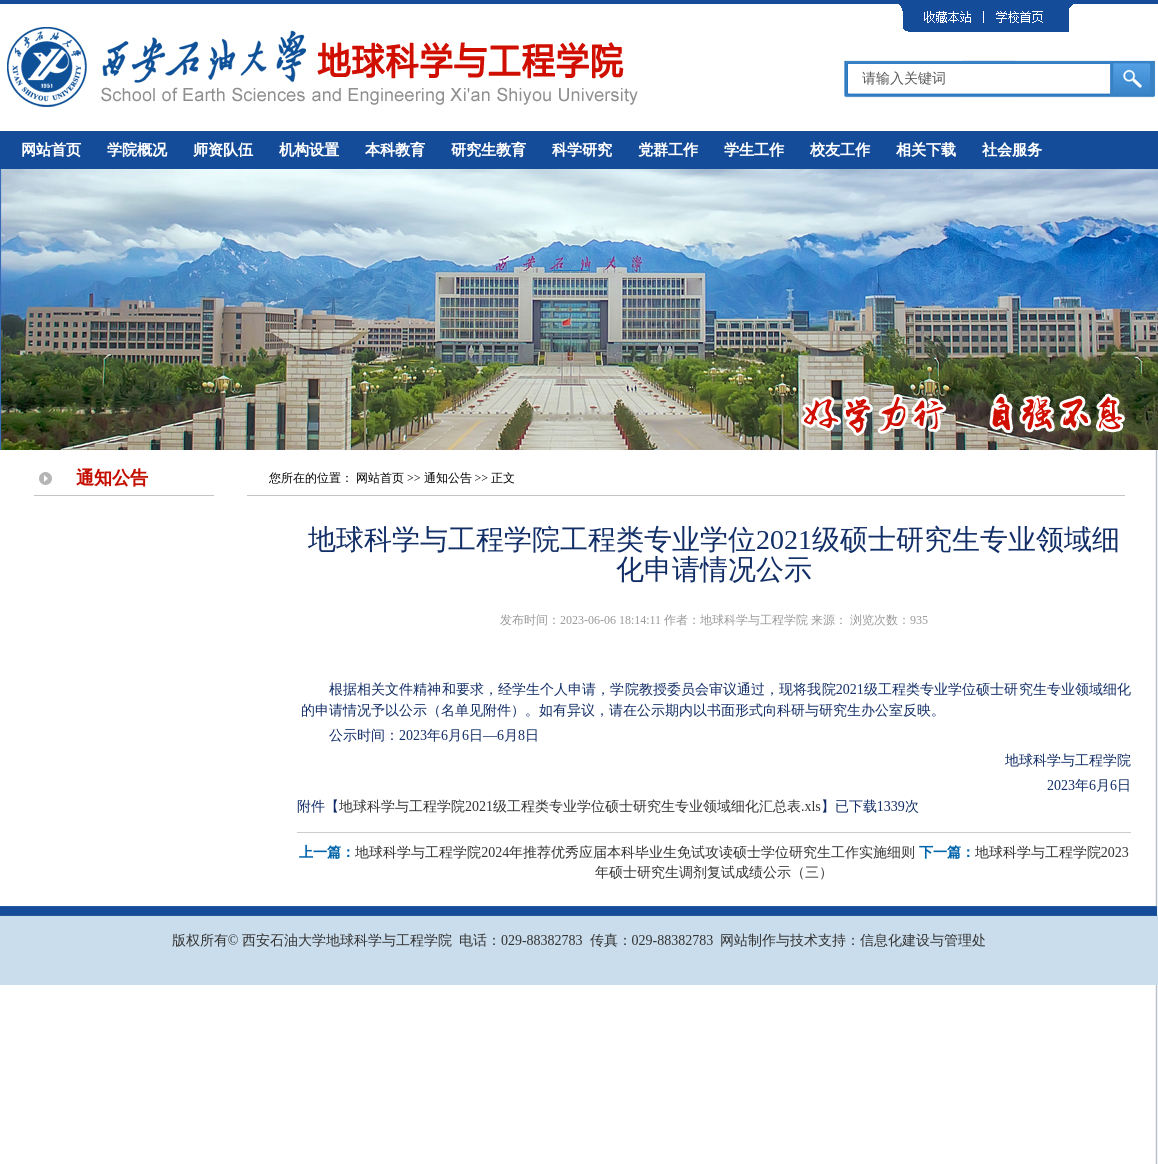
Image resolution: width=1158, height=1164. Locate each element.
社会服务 (1012, 150)
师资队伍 (223, 150)
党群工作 (668, 150)
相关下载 (926, 150)
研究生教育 (488, 150)
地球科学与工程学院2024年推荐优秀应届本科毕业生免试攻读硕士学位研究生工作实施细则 (635, 852)
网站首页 (51, 150)
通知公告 (448, 478)
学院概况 (137, 150)
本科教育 (395, 150)
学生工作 (754, 150)
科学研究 (582, 150)
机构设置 (309, 150)
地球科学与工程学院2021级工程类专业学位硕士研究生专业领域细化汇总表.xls (580, 806)
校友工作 (840, 150)
